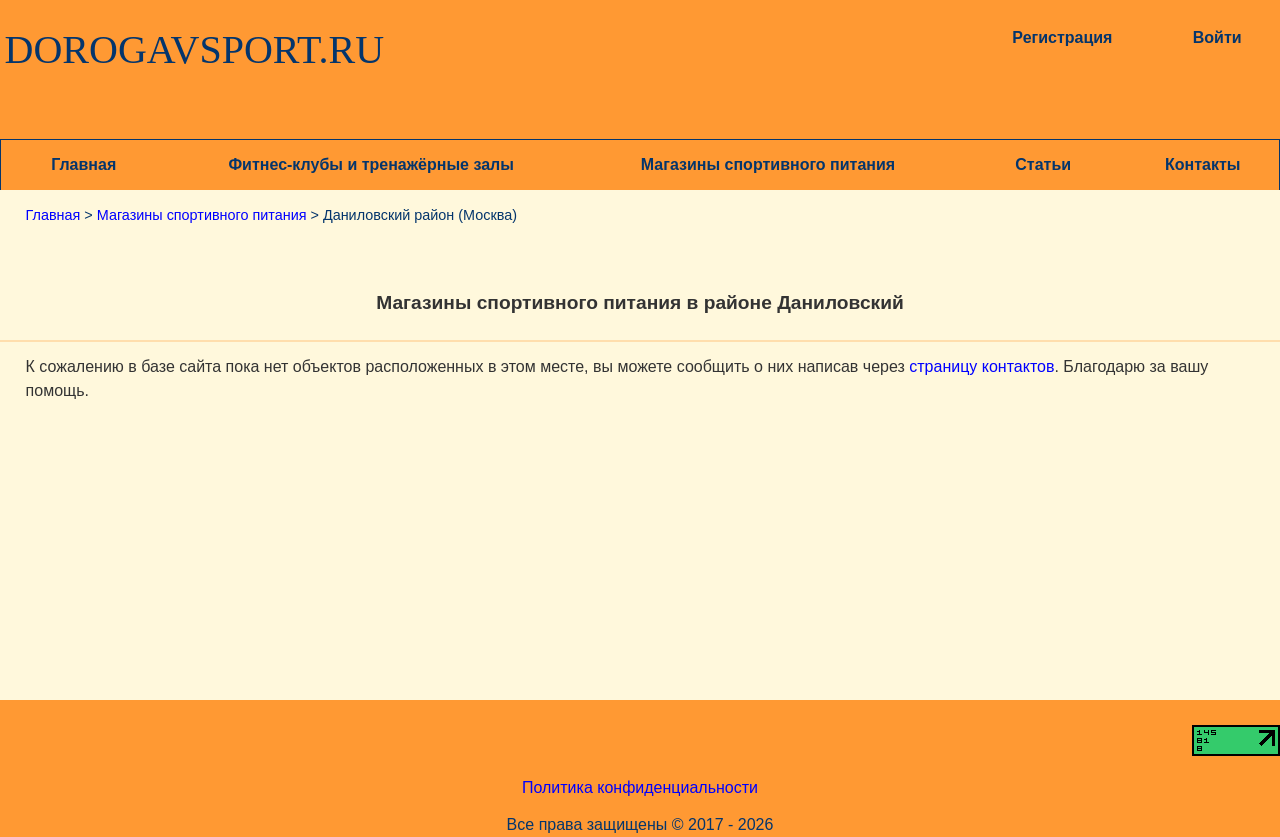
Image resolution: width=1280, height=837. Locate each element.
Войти (1217, 37)
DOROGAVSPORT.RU (195, 50)
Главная (83, 164)
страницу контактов (981, 366)
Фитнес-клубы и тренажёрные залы (370, 164)
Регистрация (1062, 37)
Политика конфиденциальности (640, 787)
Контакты (1202, 164)
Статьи (1043, 164)
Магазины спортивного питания (768, 164)
